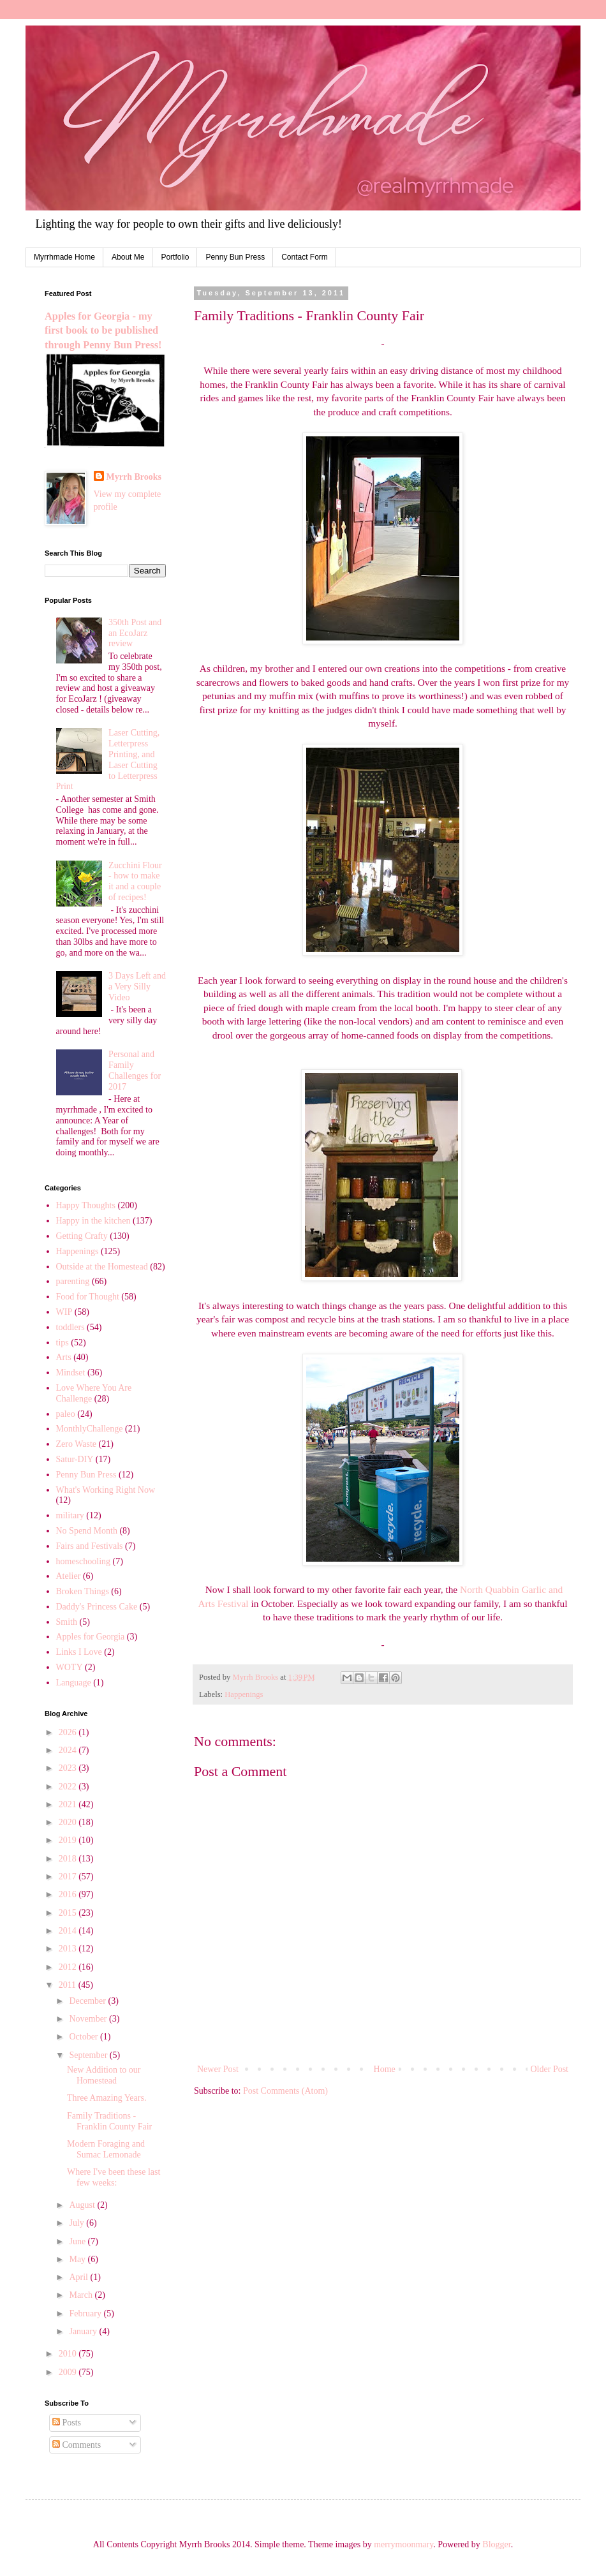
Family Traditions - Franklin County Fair (109, 2121)
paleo (65, 1414)
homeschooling (83, 1561)
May (78, 2259)
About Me (128, 257)
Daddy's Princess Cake (97, 1606)
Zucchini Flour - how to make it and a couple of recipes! (135, 881)
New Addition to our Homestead (104, 2075)
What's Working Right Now (106, 1490)
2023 (69, 1768)
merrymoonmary (403, 2544)
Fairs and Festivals (89, 1546)
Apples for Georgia (90, 1636)
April (79, 2277)
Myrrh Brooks (134, 477)
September (89, 2055)
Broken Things (82, 1591)
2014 (69, 1931)
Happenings (244, 1694)
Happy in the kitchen (93, 1220)
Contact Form (304, 257)
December (88, 2001)
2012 (69, 1967)
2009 (69, 2372)
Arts (63, 1357)
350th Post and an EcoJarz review (134, 633)
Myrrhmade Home (64, 257)
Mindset (70, 1372)
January (84, 2331)
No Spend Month (86, 1531)
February (86, 2313)
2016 (69, 1894)
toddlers (70, 1327)
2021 (69, 1804)
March (81, 2295)
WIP (64, 1312)
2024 (69, 1750)
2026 (69, 1732)
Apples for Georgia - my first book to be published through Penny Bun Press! (103, 331)
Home (384, 2069)
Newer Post (218, 2069)
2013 (69, 1948)
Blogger (496, 2544)
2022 (69, 1786)
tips (62, 1342)
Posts (66, 2422)
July (77, 2223)
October (84, 2036)
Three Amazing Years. (106, 2098)
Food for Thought (87, 1296)
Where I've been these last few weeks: (113, 2177)
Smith (66, 1622)
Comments (76, 2445)
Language (73, 1682)
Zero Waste (76, 1444)
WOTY (69, 1667)
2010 (69, 2353)
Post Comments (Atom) (285, 2091)
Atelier (68, 1576)
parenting (73, 1281)
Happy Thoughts (85, 1205)
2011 (68, 1985)
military (70, 1515)
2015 (69, 1913)
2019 (69, 1840)
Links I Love (79, 1652)
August (83, 2205)
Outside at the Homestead (102, 1266)
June (78, 2241)
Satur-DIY (75, 1459)
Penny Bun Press (235, 257)
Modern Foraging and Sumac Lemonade (106, 2149)
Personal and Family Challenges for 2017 (134, 1070)
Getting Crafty (82, 1236)
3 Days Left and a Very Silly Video (137, 986)
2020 (69, 1822)
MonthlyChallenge (89, 1428)
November (89, 2019)
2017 (69, 1876)
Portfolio (175, 257)
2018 (69, 1858)
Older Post (550, 2069)
